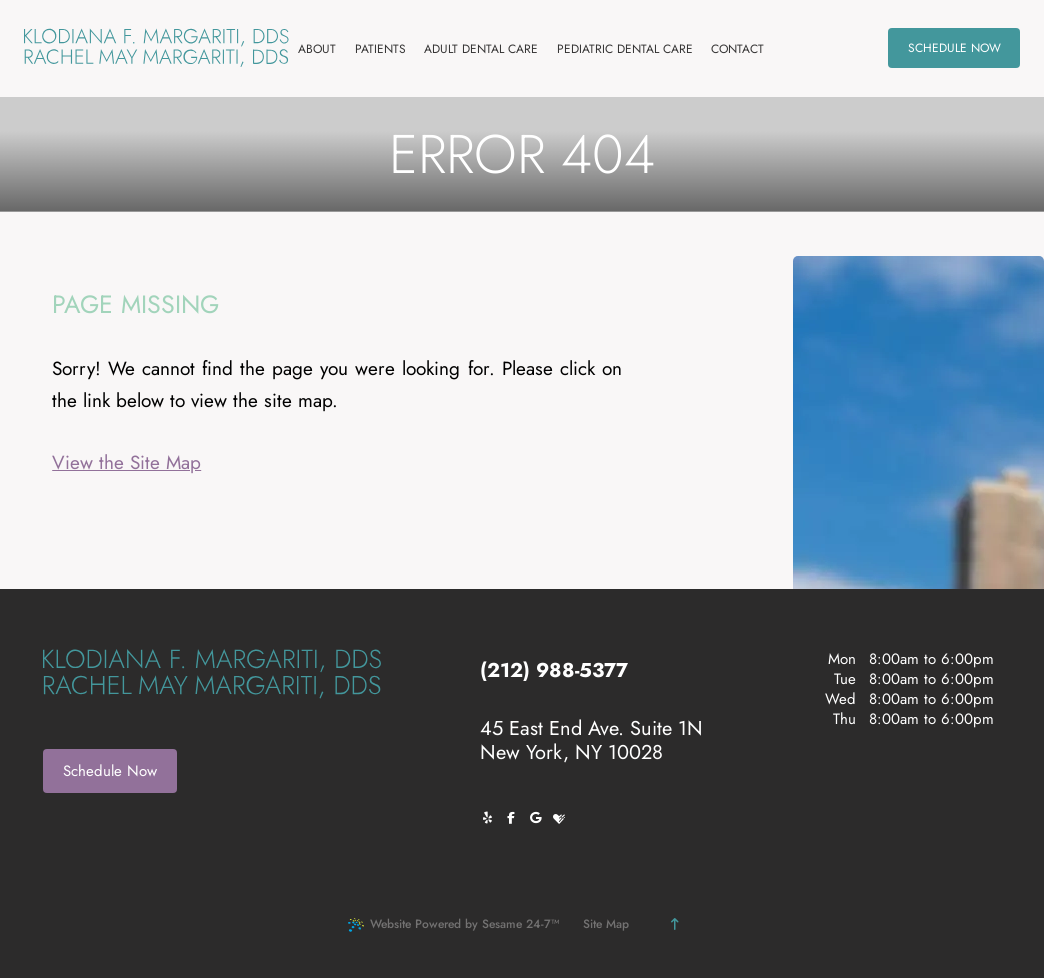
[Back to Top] (674, 924)
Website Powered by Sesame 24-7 (453, 924)
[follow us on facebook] (516, 818)
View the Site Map (126, 462)
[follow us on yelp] (492, 818)
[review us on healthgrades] (564, 818)
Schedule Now (110, 771)
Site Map (606, 924)
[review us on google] (540, 818)
